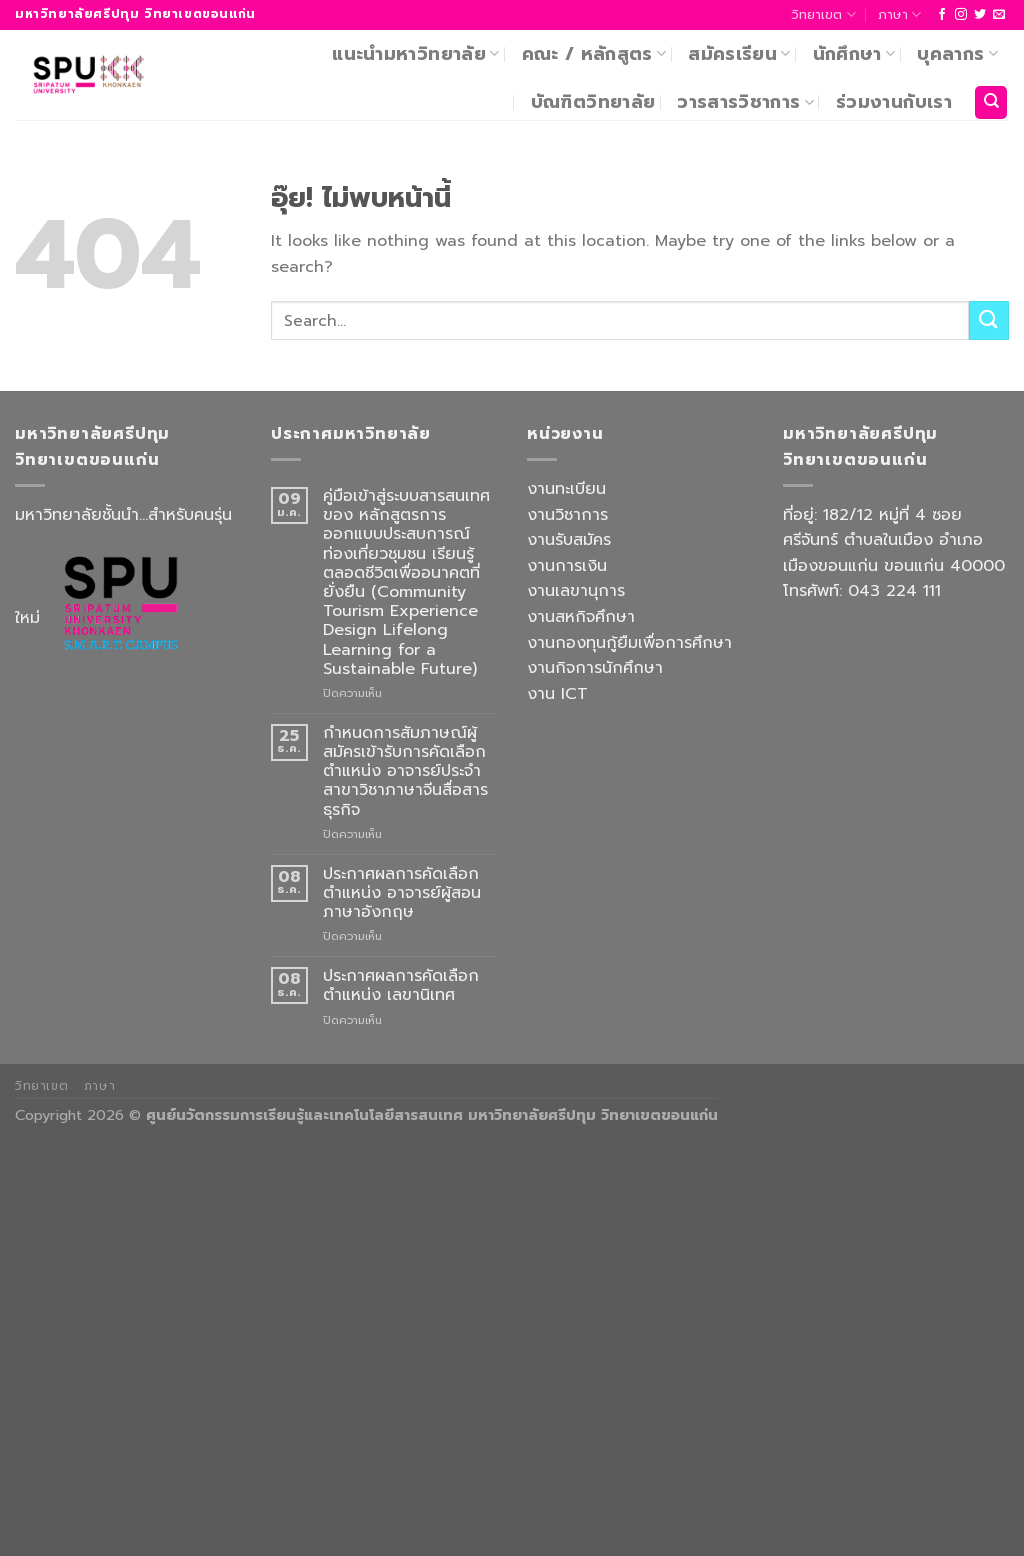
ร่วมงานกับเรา (894, 102)
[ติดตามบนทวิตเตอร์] (980, 15)
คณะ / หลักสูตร (594, 54)
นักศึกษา (854, 54)
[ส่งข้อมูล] (989, 320)
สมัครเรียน (739, 54)
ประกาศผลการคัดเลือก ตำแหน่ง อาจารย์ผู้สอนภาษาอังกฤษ (402, 894)
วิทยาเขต (823, 15)
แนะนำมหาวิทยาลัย (415, 54)
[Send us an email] (999, 15)
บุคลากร (957, 54)
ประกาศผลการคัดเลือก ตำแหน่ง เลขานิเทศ (401, 986)
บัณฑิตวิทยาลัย (593, 102)
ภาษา (899, 15)
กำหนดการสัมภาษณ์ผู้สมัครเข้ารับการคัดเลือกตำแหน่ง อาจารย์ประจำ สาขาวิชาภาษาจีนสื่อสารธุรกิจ (405, 772)
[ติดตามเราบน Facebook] (942, 15)
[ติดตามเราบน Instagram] (961, 15)
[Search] (991, 102)
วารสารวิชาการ (745, 102)
